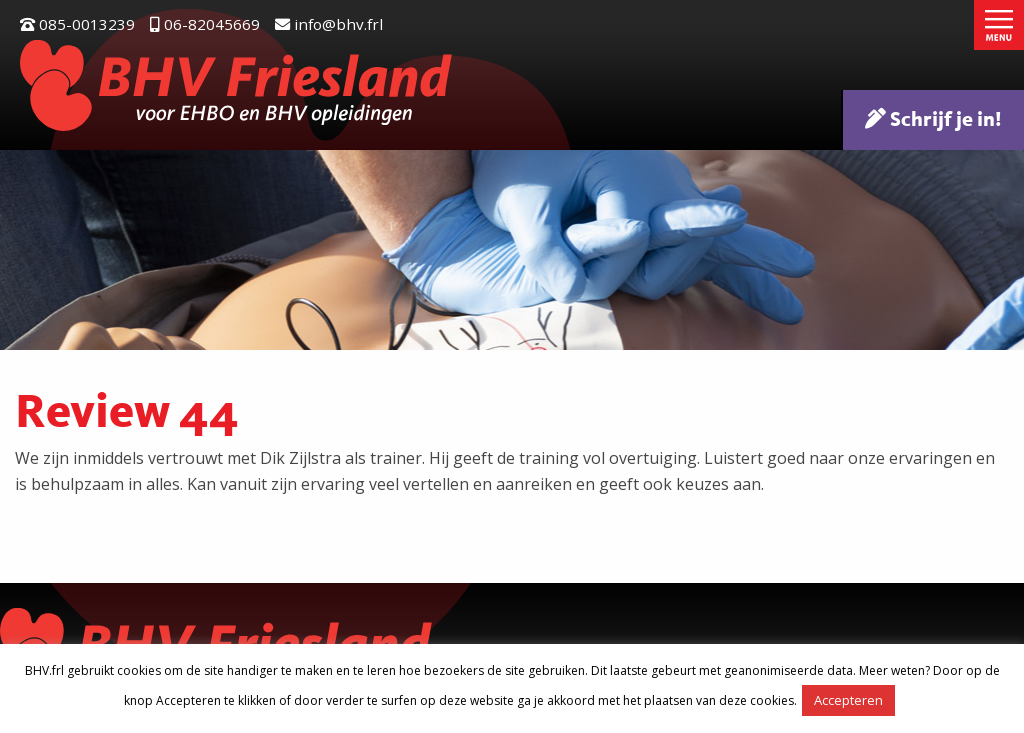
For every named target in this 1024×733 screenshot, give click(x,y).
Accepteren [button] (848, 700)
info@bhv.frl (329, 24)
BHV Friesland (236, 85)
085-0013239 (77, 24)
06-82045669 (205, 24)
